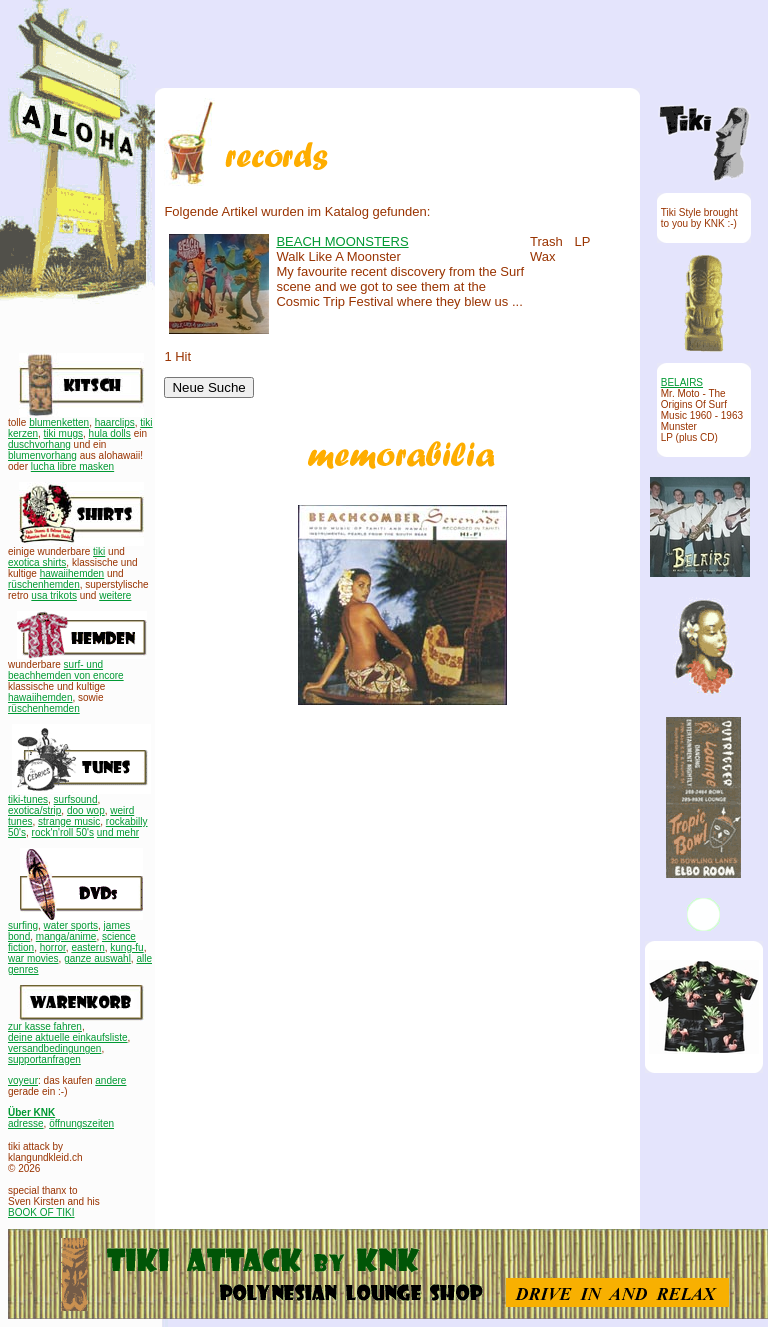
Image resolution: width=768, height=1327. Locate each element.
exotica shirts (37, 562)
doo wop (86, 810)
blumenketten (59, 422)
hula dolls (110, 433)
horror (53, 947)
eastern (87, 947)
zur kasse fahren (45, 1026)
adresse (26, 1123)
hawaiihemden (72, 573)
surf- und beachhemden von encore (66, 670)
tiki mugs (63, 433)
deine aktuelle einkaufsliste (68, 1037)
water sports (71, 925)
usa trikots (54, 595)
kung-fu (126, 947)
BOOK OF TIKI (41, 1212)
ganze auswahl (97, 958)
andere (110, 1080)
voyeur (23, 1080)
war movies (33, 958)
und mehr (118, 832)
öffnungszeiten (81, 1123)
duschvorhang (39, 444)
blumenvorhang (42, 455)
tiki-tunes (28, 799)
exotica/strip (34, 810)
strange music (69, 821)
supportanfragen (44, 1059)
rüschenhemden (44, 584)
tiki (99, 551)
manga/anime (66, 936)
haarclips (115, 422)
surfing (23, 925)
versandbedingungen (54, 1048)
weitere (115, 595)
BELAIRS (682, 382)
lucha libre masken (72, 466)
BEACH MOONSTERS (342, 241)
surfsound (76, 799)
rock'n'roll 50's (63, 832)
